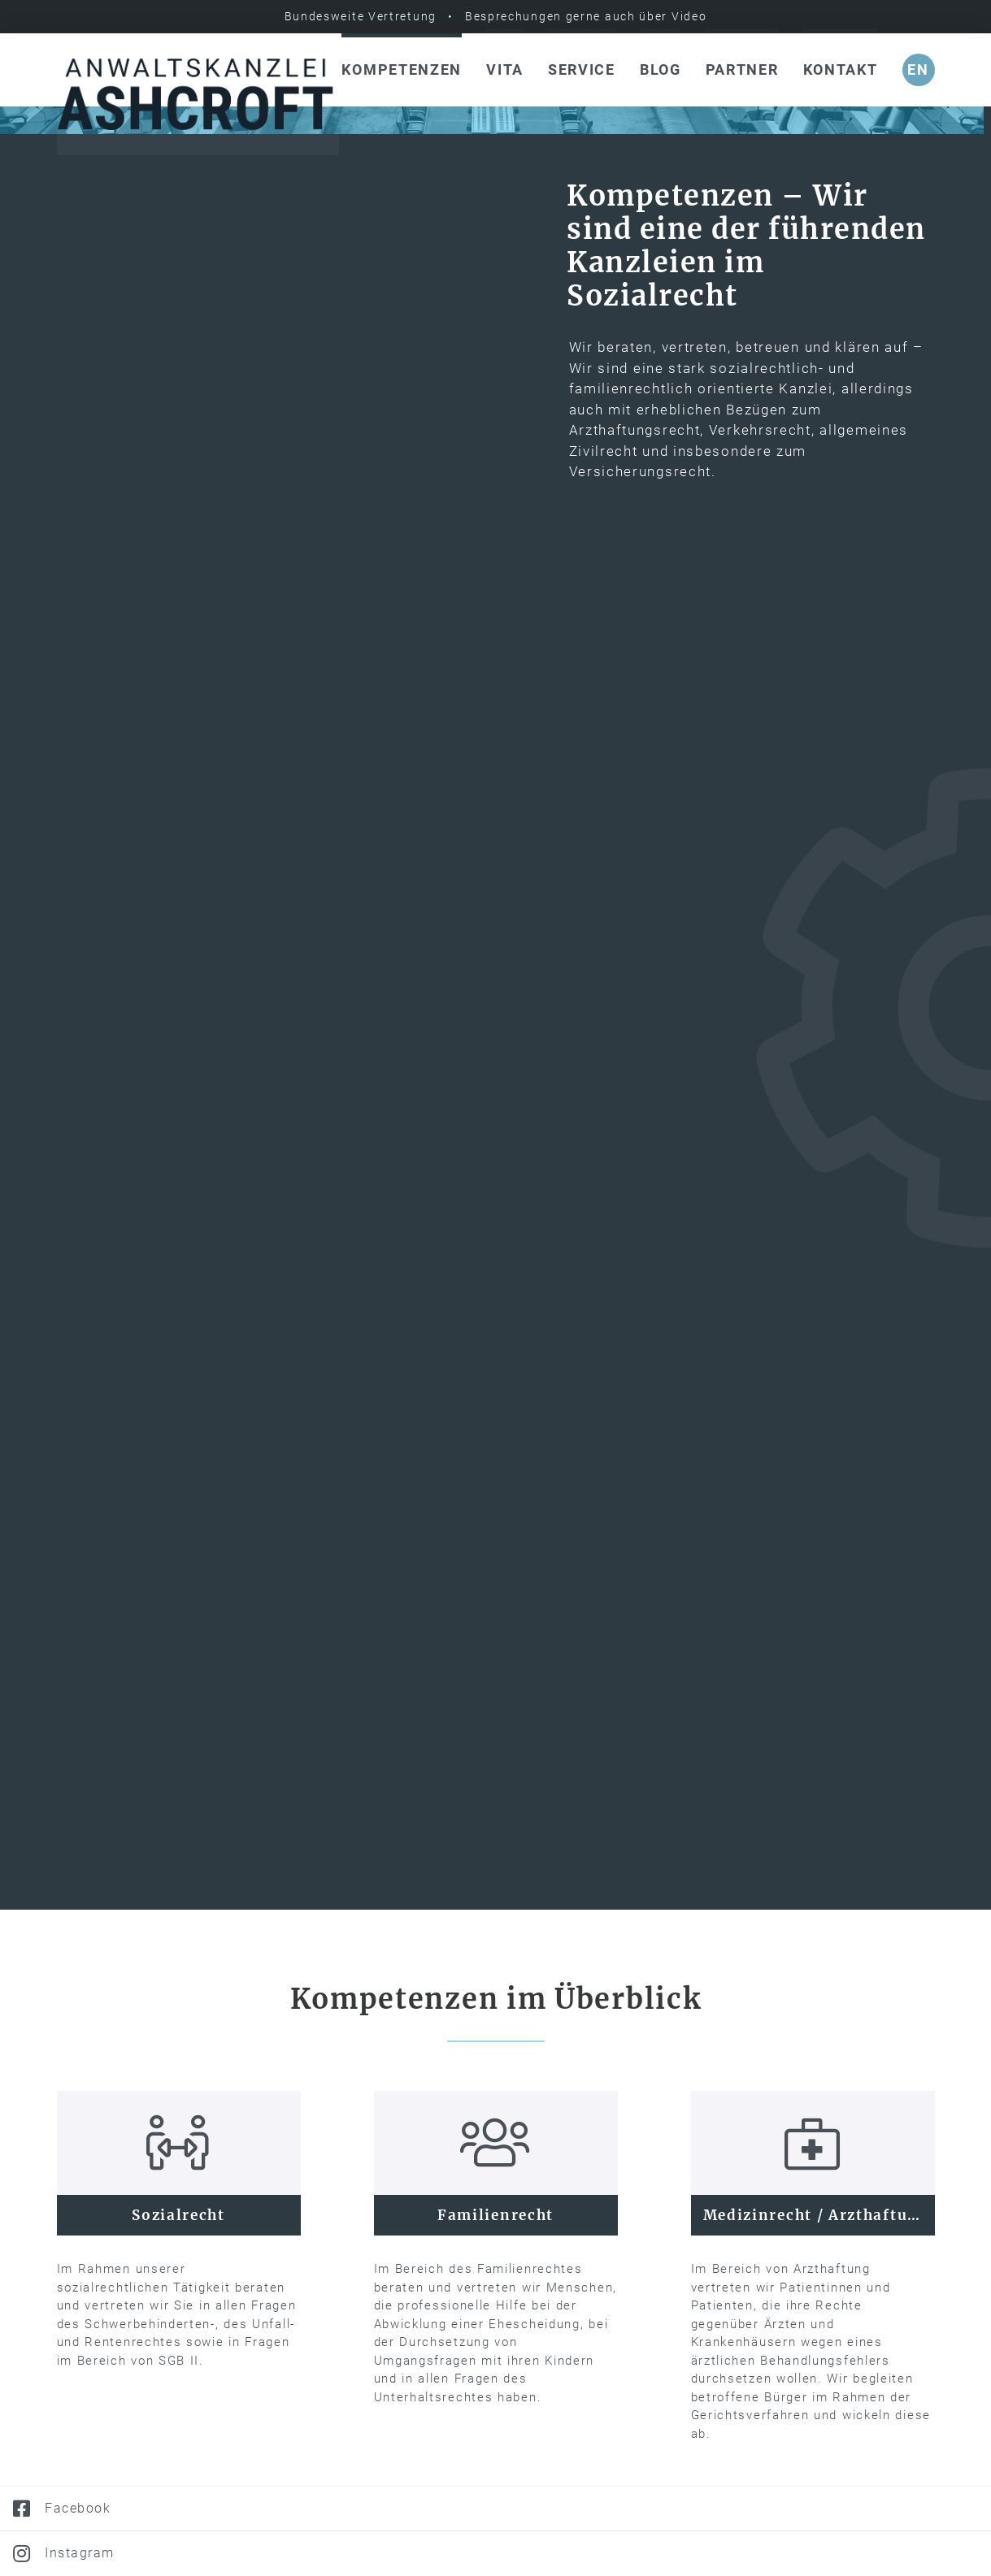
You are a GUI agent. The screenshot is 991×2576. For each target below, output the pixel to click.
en (917, 69)
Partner (742, 69)
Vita (505, 69)
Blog (660, 69)
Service (581, 69)
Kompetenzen (401, 69)
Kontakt (840, 69)
